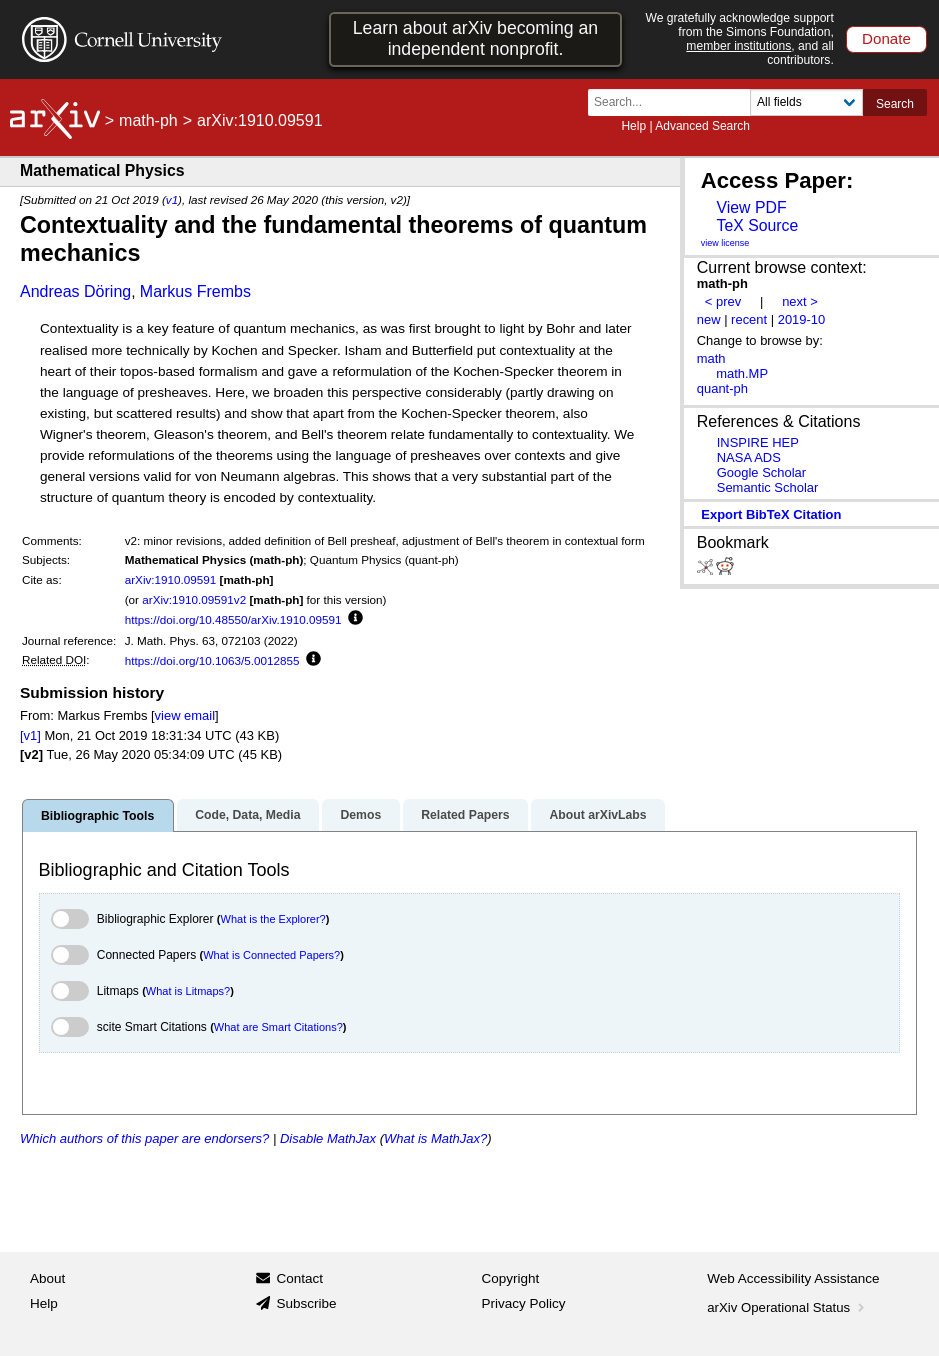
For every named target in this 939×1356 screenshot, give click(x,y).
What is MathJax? (435, 1138)
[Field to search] (806, 102)
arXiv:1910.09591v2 (194, 599)
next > (800, 301)
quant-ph (722, 388)
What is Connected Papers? (271, 955)
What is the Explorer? (273, 919)
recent (749, 319)
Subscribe (306, 1303)
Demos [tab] (360, 815)
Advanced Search (702, 126)
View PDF (751, 207)
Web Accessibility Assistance (793, 1278)
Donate (886, 38)
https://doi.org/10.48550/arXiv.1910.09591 (233, 619)
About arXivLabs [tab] (597, 815)
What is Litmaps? (188, 991)
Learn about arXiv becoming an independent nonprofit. (475, 38)
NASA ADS (749, 457)
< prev (723, 301)
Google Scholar (761, 472)
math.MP (742, 373)
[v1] (30, 735)
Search (895, 104)
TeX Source (757, 225)
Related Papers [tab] (465, 815)
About (47, 1278)
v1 (172, 199)
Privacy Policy (524, 1303)
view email (185, 715)
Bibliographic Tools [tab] (97, 816)
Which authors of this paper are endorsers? (144, 1138)
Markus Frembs (195, 291)
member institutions (738, 46)
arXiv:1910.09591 (171, 579)
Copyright (511, 1278)
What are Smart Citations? (278, 1027)
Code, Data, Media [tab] (247, 815)
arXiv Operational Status (787, 1307)
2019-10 (802, 319)
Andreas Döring (75, 291)
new (709, 319)
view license (725, 243)
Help (633, 126)
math (711, 358)
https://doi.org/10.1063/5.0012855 (212, 660)
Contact (299, 1278)
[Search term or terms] (675, 102)
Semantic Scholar (768, 487)
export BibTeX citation (771, 514)
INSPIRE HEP (758, 442)
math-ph (148, 120)
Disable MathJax (328, 1138)
